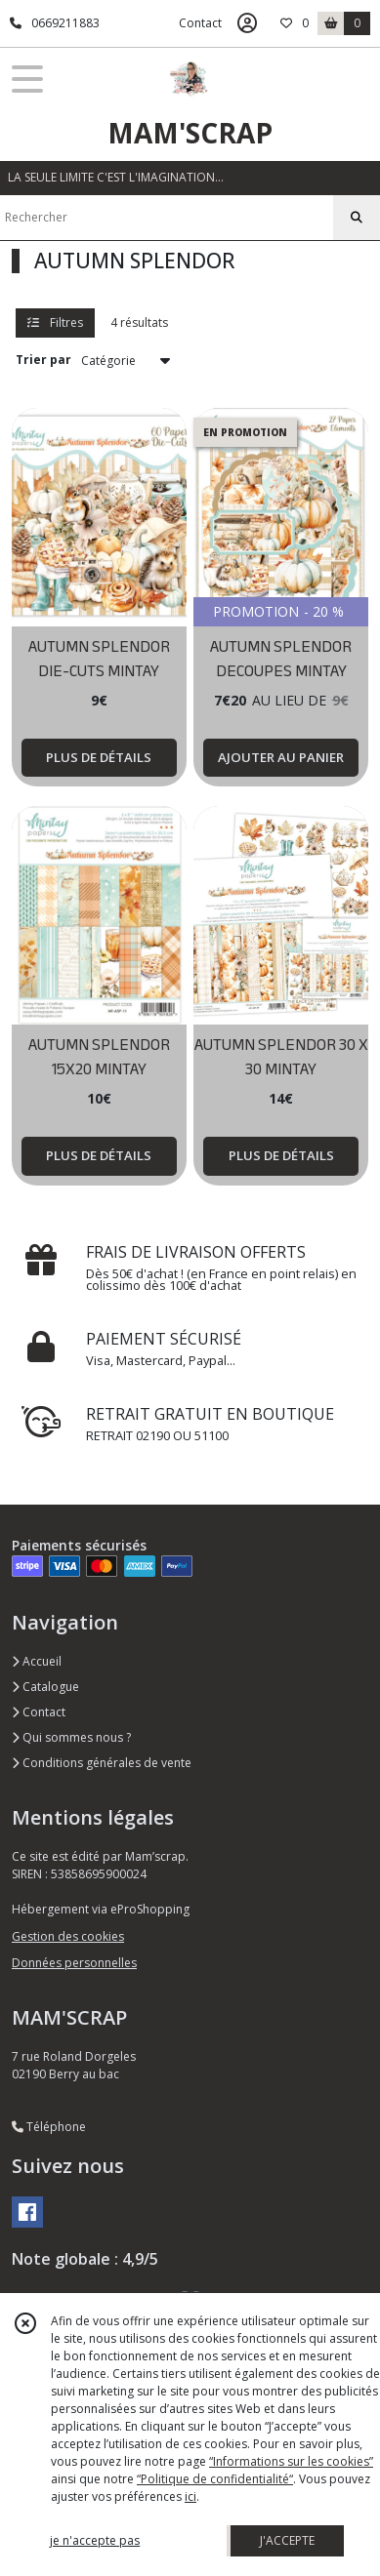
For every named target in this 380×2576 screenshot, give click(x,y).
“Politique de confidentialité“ (215, 2479)
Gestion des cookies (68, 1936)
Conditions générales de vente (101, 1762)
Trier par (43, 359)
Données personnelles (74, 1962)
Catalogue (45, 1686)
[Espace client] (247, 23)
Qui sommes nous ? (71, 1737)
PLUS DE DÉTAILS (98, 757)
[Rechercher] (356, 217)
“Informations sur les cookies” (291, 2461)
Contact (200, 23)
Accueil (37, 1661)
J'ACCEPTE (287, 2540)
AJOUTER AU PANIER (281, 757)
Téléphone (49, 2126)
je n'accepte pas (95, 2540)
